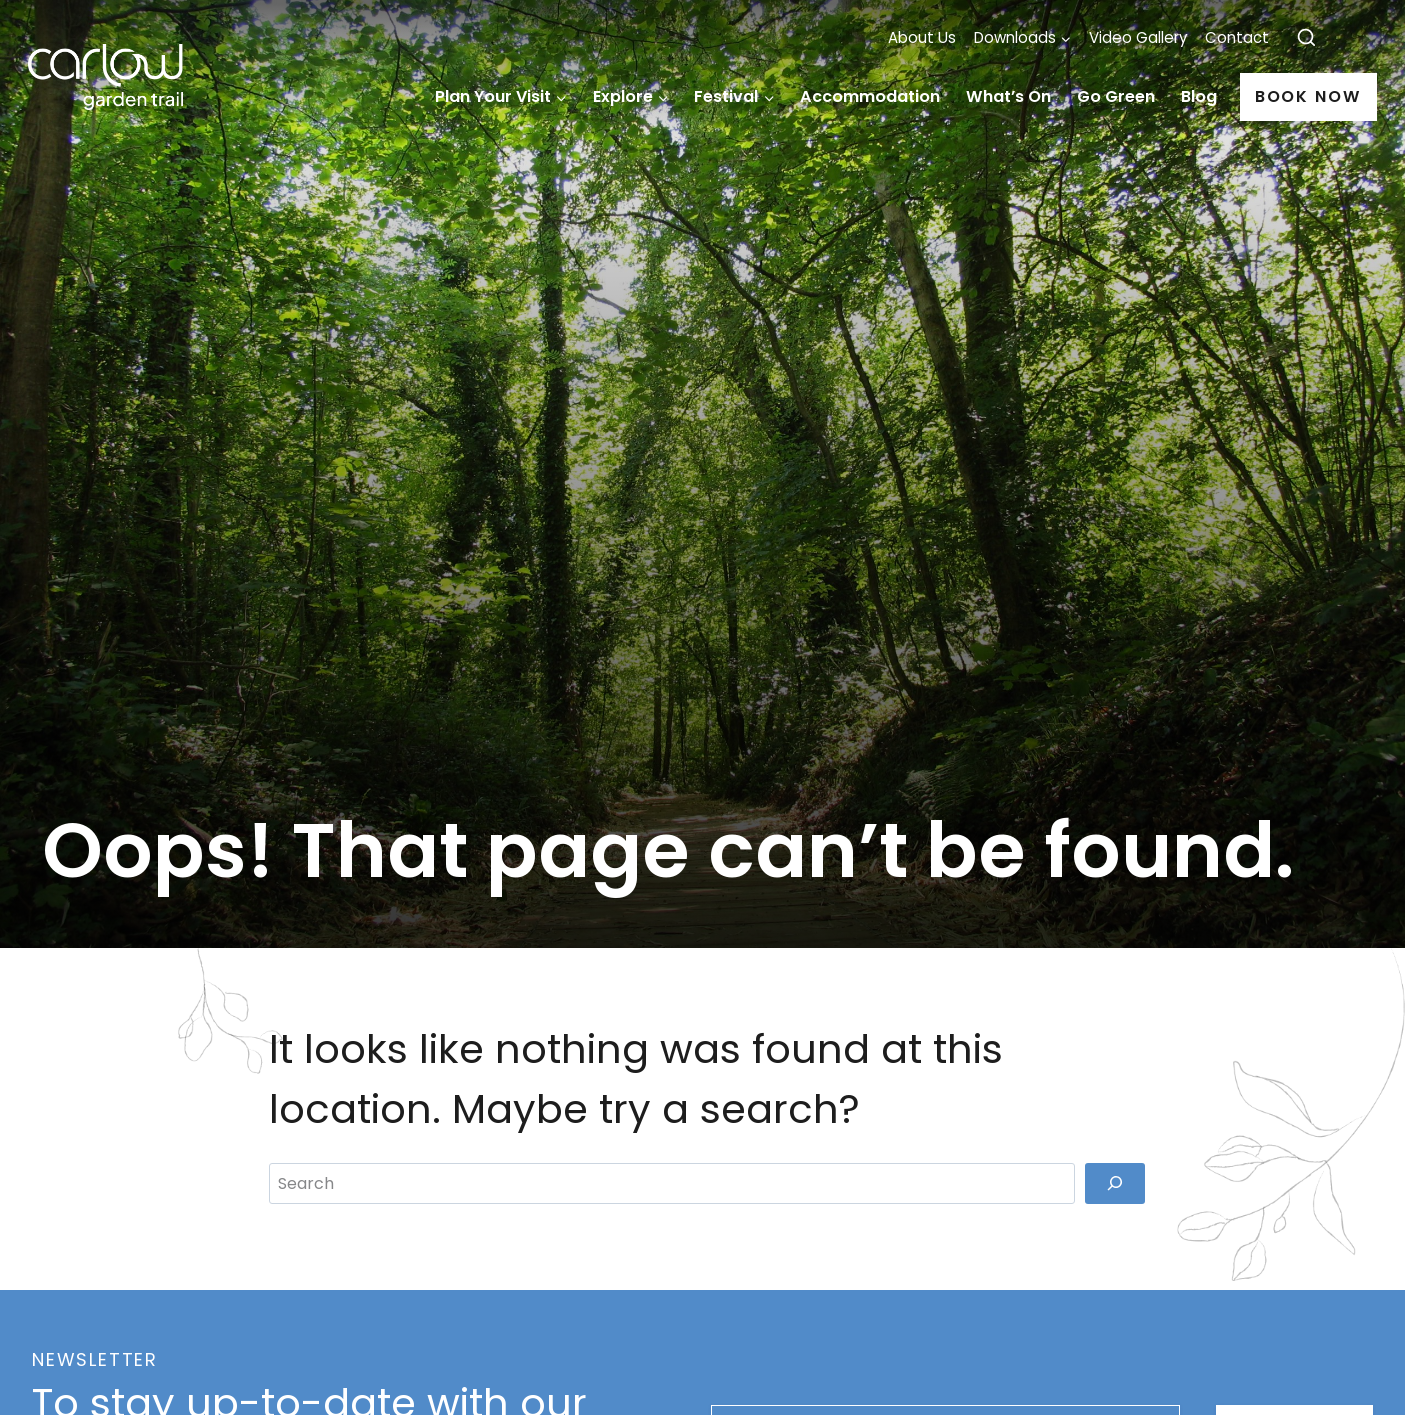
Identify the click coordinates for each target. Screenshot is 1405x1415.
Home (404, 97)
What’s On (1008, 96)
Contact (1237, 37)
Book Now (1308, 96)
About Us (922, 37)
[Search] (1115, 1227)
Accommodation (870, 96)
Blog (1199, 96)
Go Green (1116, 96)
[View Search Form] (1306, 38)
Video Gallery (1138, 37)
